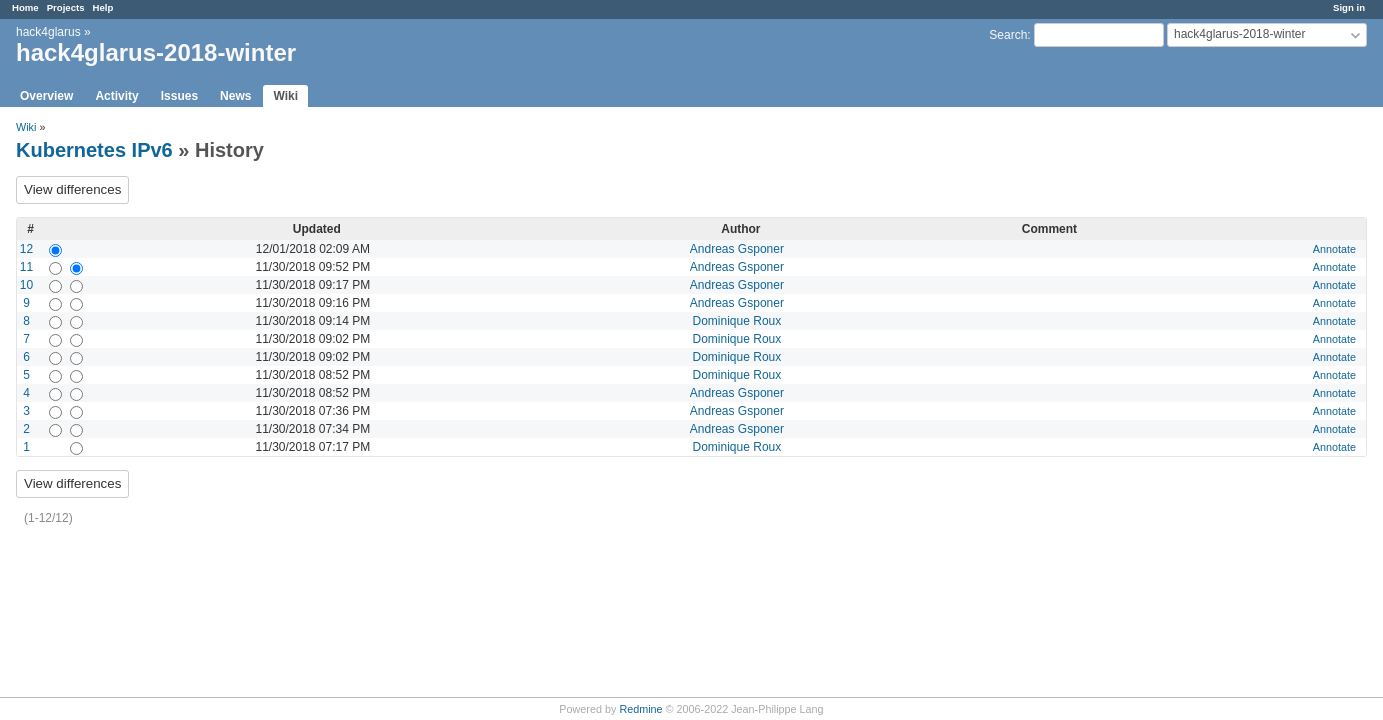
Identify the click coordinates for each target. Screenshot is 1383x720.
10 (26, 285)
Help (103, 7)
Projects (66, 7)
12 (26, 249)
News (235, 96)
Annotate (1334, 249)
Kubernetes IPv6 (94, 150)
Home (25, 7)
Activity (116, 96)
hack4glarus (48, 32)
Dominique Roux (737, 321)
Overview (46, 96)
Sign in (1349, 7)
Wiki (285, 96)
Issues (179, 96)
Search (1008, 35)
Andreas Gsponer (737, 249)
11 (26, 267)
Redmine (640, 709)
